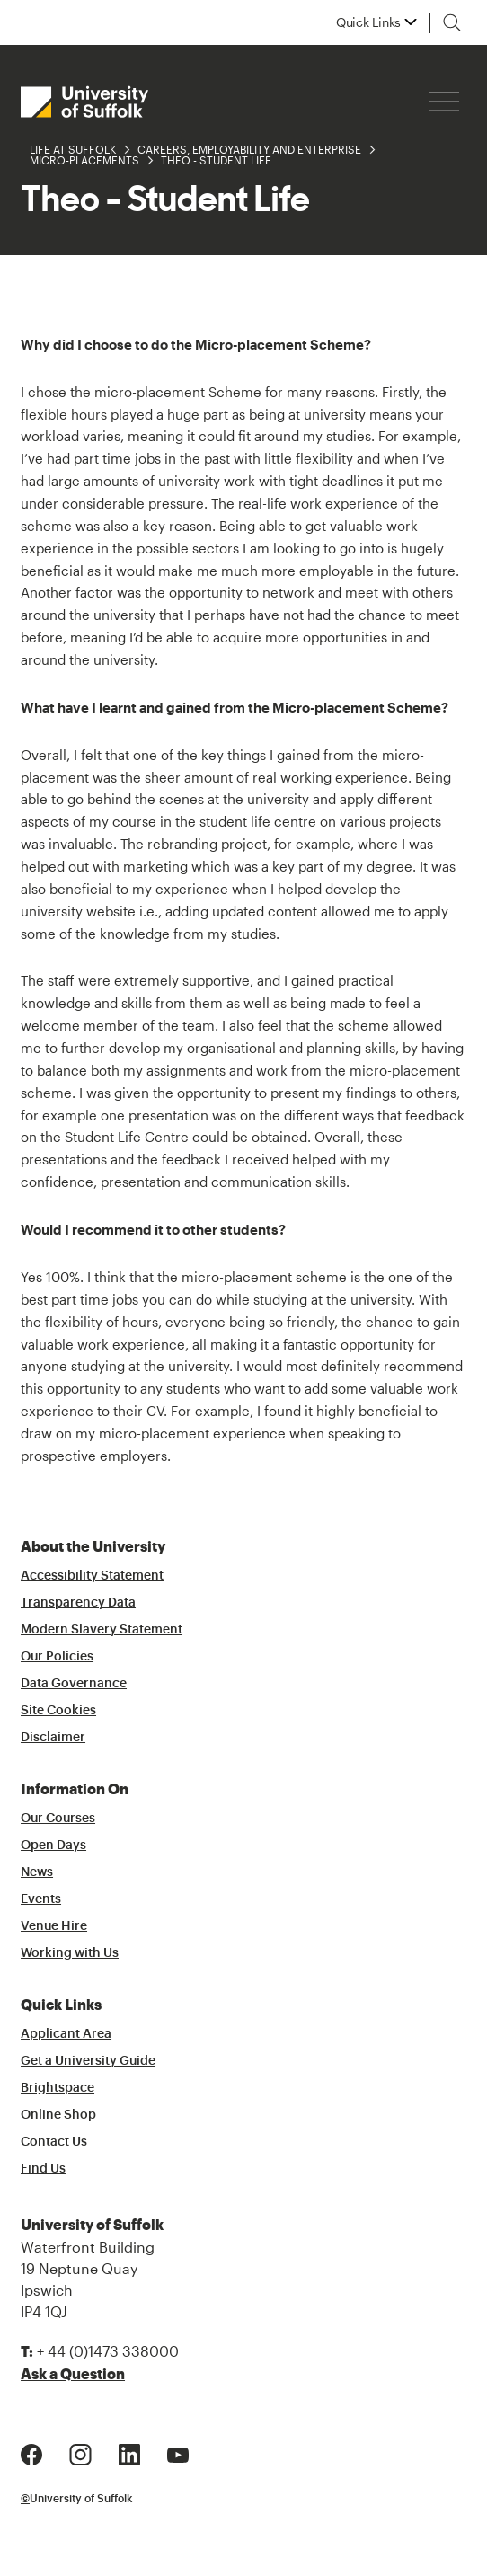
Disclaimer (53, 1737)
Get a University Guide (88, 2061)
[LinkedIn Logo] (129, 2453)
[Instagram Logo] (80, 2453)
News (37, 1872)
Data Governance (74, 1683)
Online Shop (58, 2115)
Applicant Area (66, 2034)
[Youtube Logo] (178, 2453)
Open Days (53, 1845)
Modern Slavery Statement (101, 1630)
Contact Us (54, 2142)
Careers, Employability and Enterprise (249, 149)
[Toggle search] (452, 22)
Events (41, 1899)
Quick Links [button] (368, 22)
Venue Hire (54, 1926)
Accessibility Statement (92, 1576)
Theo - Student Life (216, 160)
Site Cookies (58, 1710)
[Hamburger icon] (444, 102)
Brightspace (57, 2088)
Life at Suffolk (73, 149)
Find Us (43, 2169)
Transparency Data (78, 1603)
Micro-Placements (84, 160)
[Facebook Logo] (31, 2453)
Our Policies (57, 1657)
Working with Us (70, 1953)
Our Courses (58, 1818)
